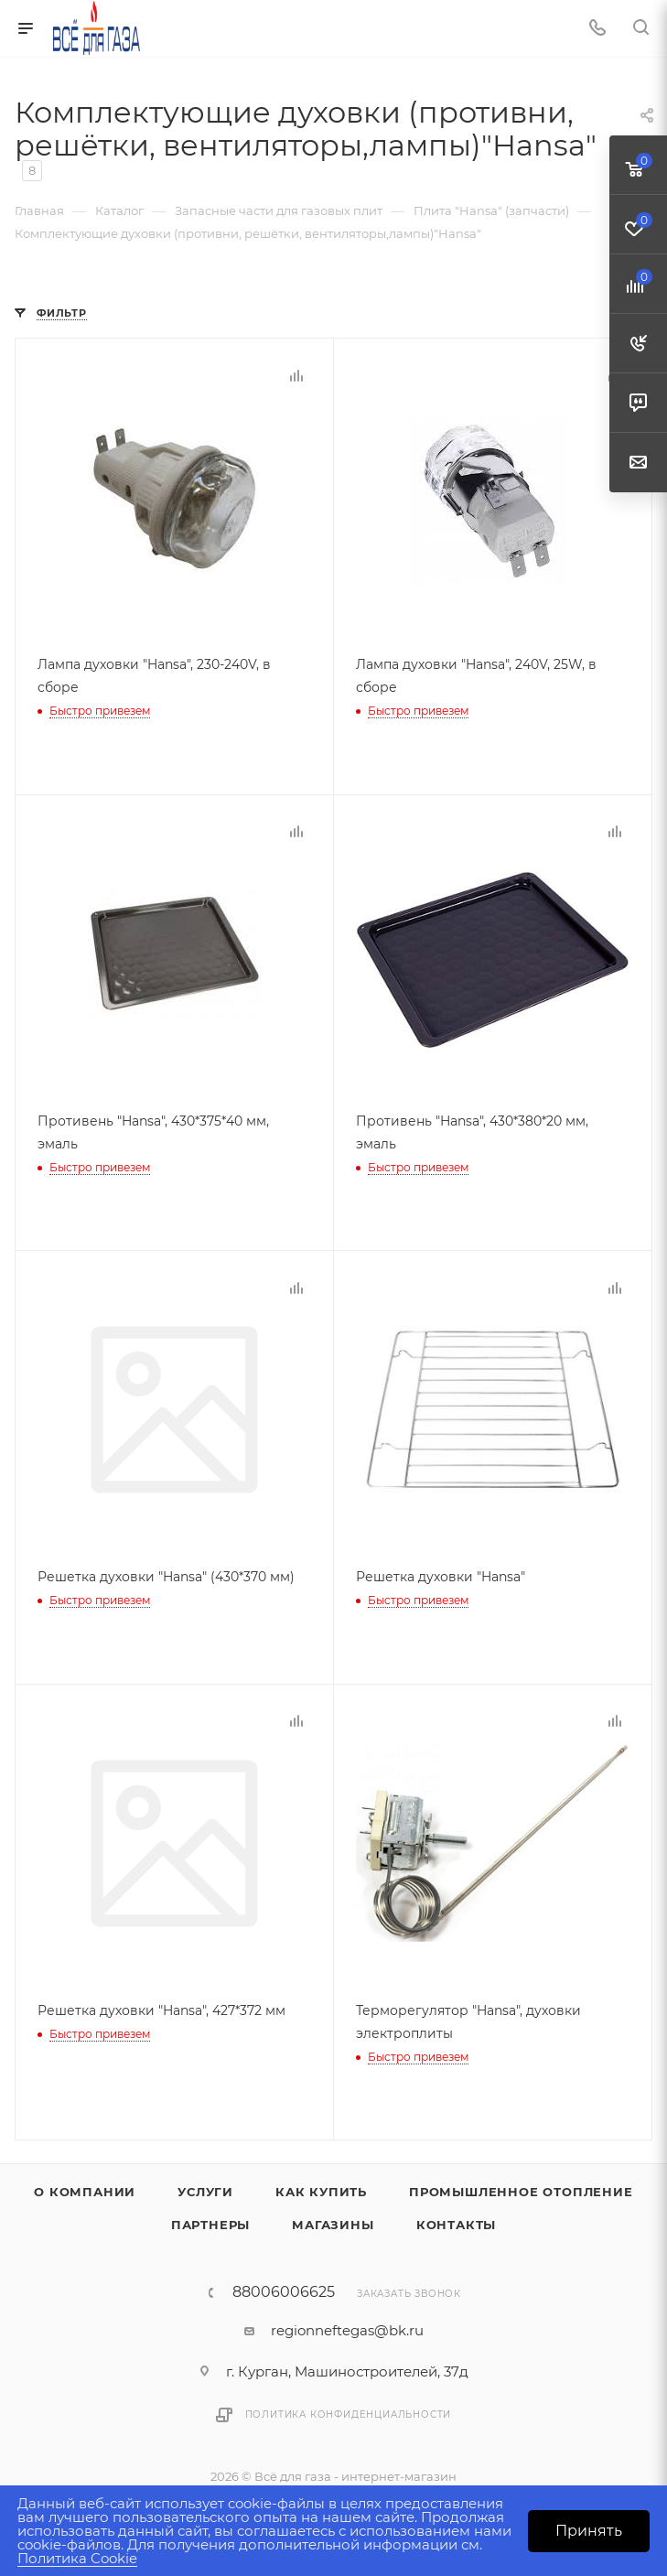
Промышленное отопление (521, 2186)
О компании (84, 2186)
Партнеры (210, 2219)
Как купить (321, 2186)
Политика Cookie (77, 2558)
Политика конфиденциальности (348, 2409)
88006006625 (283, 2287)
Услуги (205, 2186)
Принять (588, 2530)
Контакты (456, 2219)
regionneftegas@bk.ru (347, 2324)
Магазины (332, 2219)
